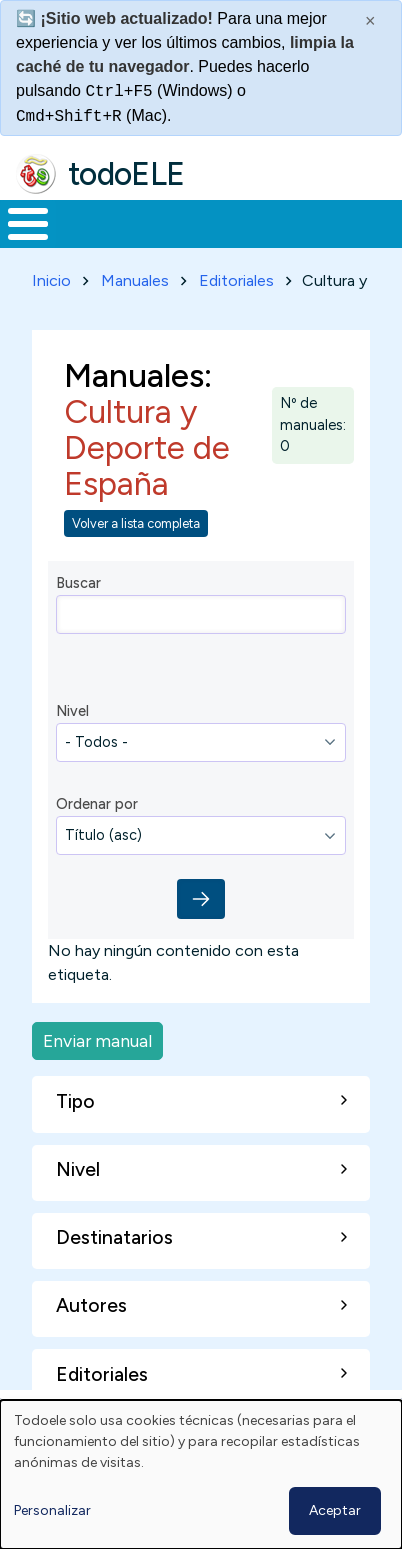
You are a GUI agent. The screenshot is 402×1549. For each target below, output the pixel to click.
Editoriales (236, 279)
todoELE (126, 173)
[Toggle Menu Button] (28, 223)
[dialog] (201, 1474)
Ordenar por (97, 803)
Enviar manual (97, 1039)
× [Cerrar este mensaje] (370, 21)
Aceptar (335, 1510)
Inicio (51, 279)
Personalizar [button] (52, 1510)
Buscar (78, 582)
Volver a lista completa (136, 522)
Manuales (135, 279)
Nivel (72, 710)
